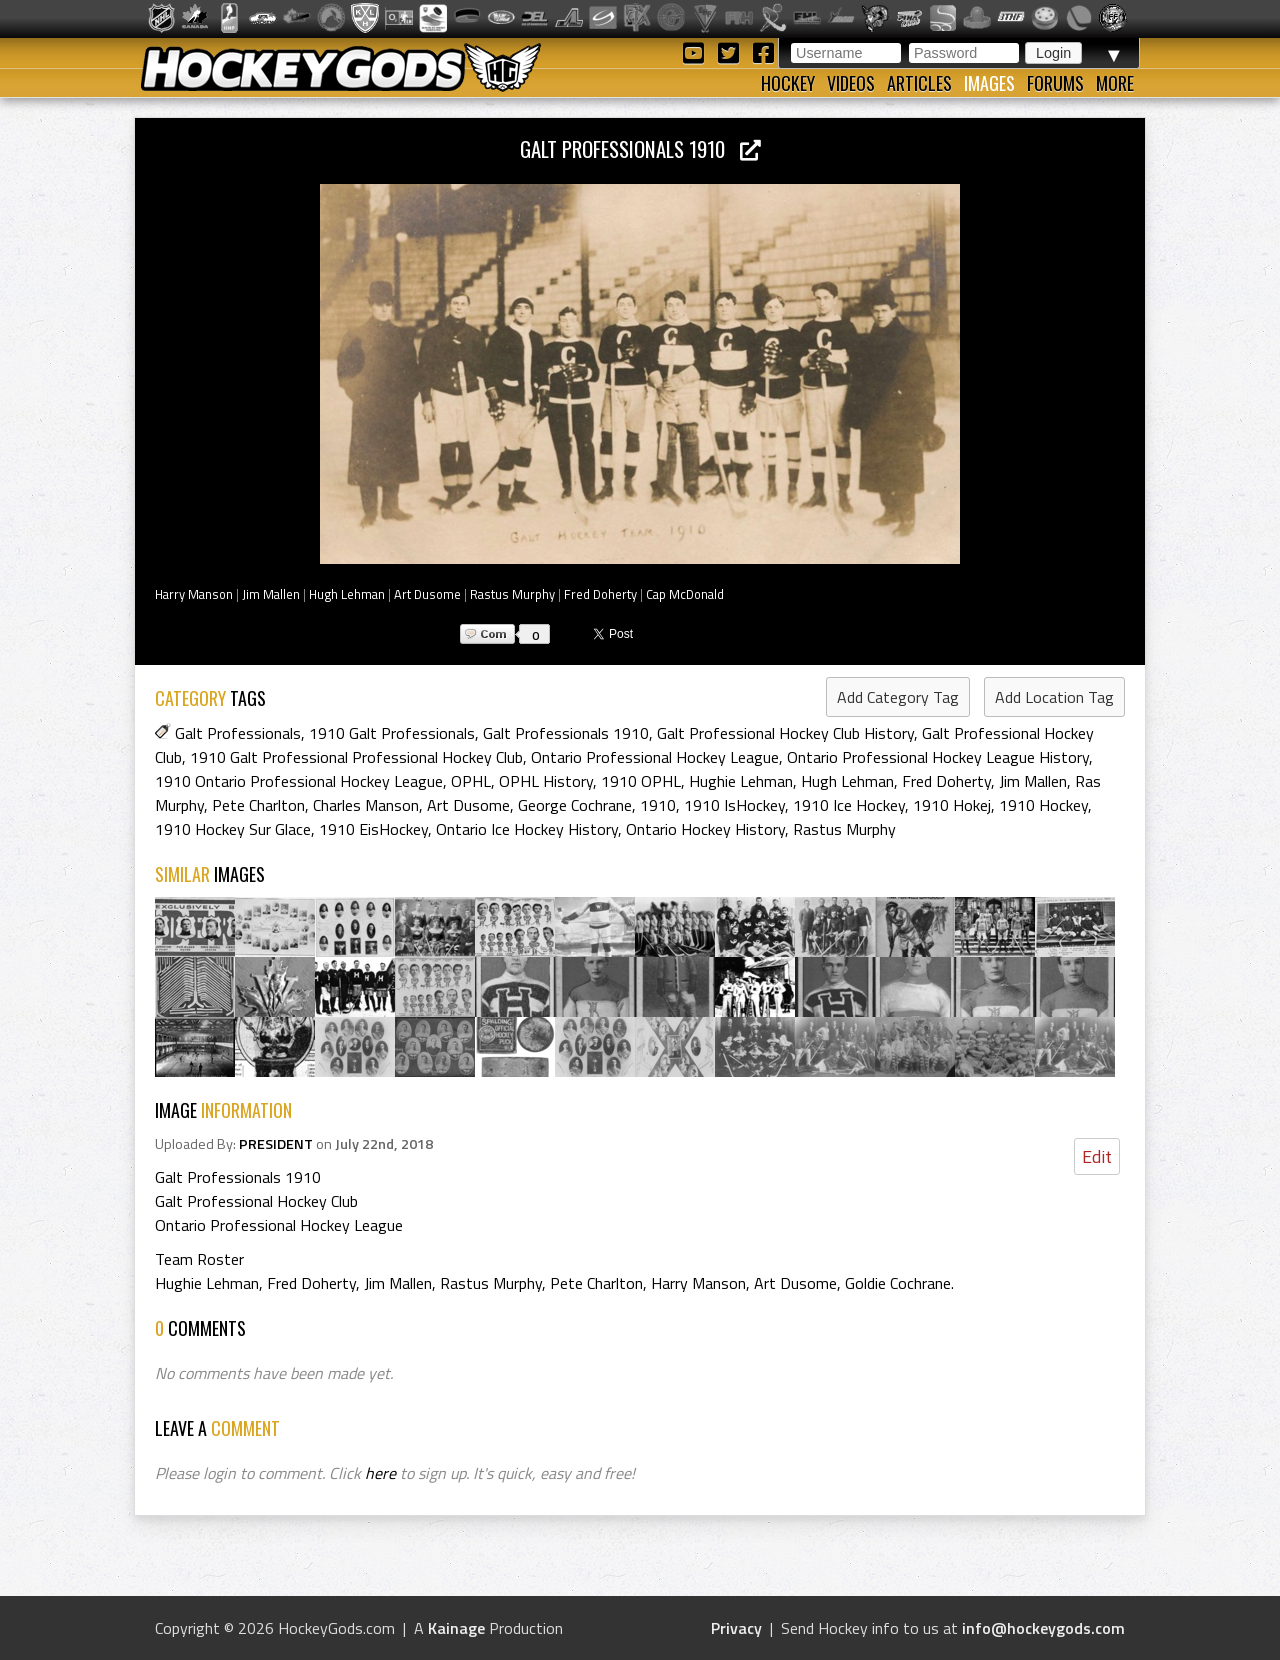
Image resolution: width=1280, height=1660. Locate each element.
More (1115, 83)
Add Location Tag (1054, 697)
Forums (1055, 83)
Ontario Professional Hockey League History (938, 757)
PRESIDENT (276, 1144)
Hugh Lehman (347, 594)
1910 (658, 805)
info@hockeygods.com (1043, 1628)
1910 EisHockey (373, 829)
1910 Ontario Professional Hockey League (299, 781)
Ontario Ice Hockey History (527, 829)
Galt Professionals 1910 (640, 148)
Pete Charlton (258, 805)
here (380, 1473)
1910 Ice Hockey (849, 805)
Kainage (456, 1628)
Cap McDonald (685, 594)
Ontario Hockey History (705, 829)
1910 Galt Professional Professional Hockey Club (356, 757)
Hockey (788, 83)
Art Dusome (427, 594)
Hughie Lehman (741, 781)
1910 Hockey (1043, 805)
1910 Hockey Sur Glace (233, 829)
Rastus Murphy (512, 594)
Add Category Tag (898, 697)
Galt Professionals (238, 733)
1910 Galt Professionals (392, 733)
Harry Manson (194, 594)
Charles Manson (366, 805)
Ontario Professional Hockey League (655, 757)
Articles (919, 83)
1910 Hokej (952, 805)
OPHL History (546, 781)
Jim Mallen (271, 594)
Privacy (736, 1628)
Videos (851, 83)
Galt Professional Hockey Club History (785, 733)
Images (989, 83)
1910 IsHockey (734, 805)
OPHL (471, 781)
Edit (1097, 1156)
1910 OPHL (641, 781)
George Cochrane (575, 805)
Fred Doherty (600, 594)
